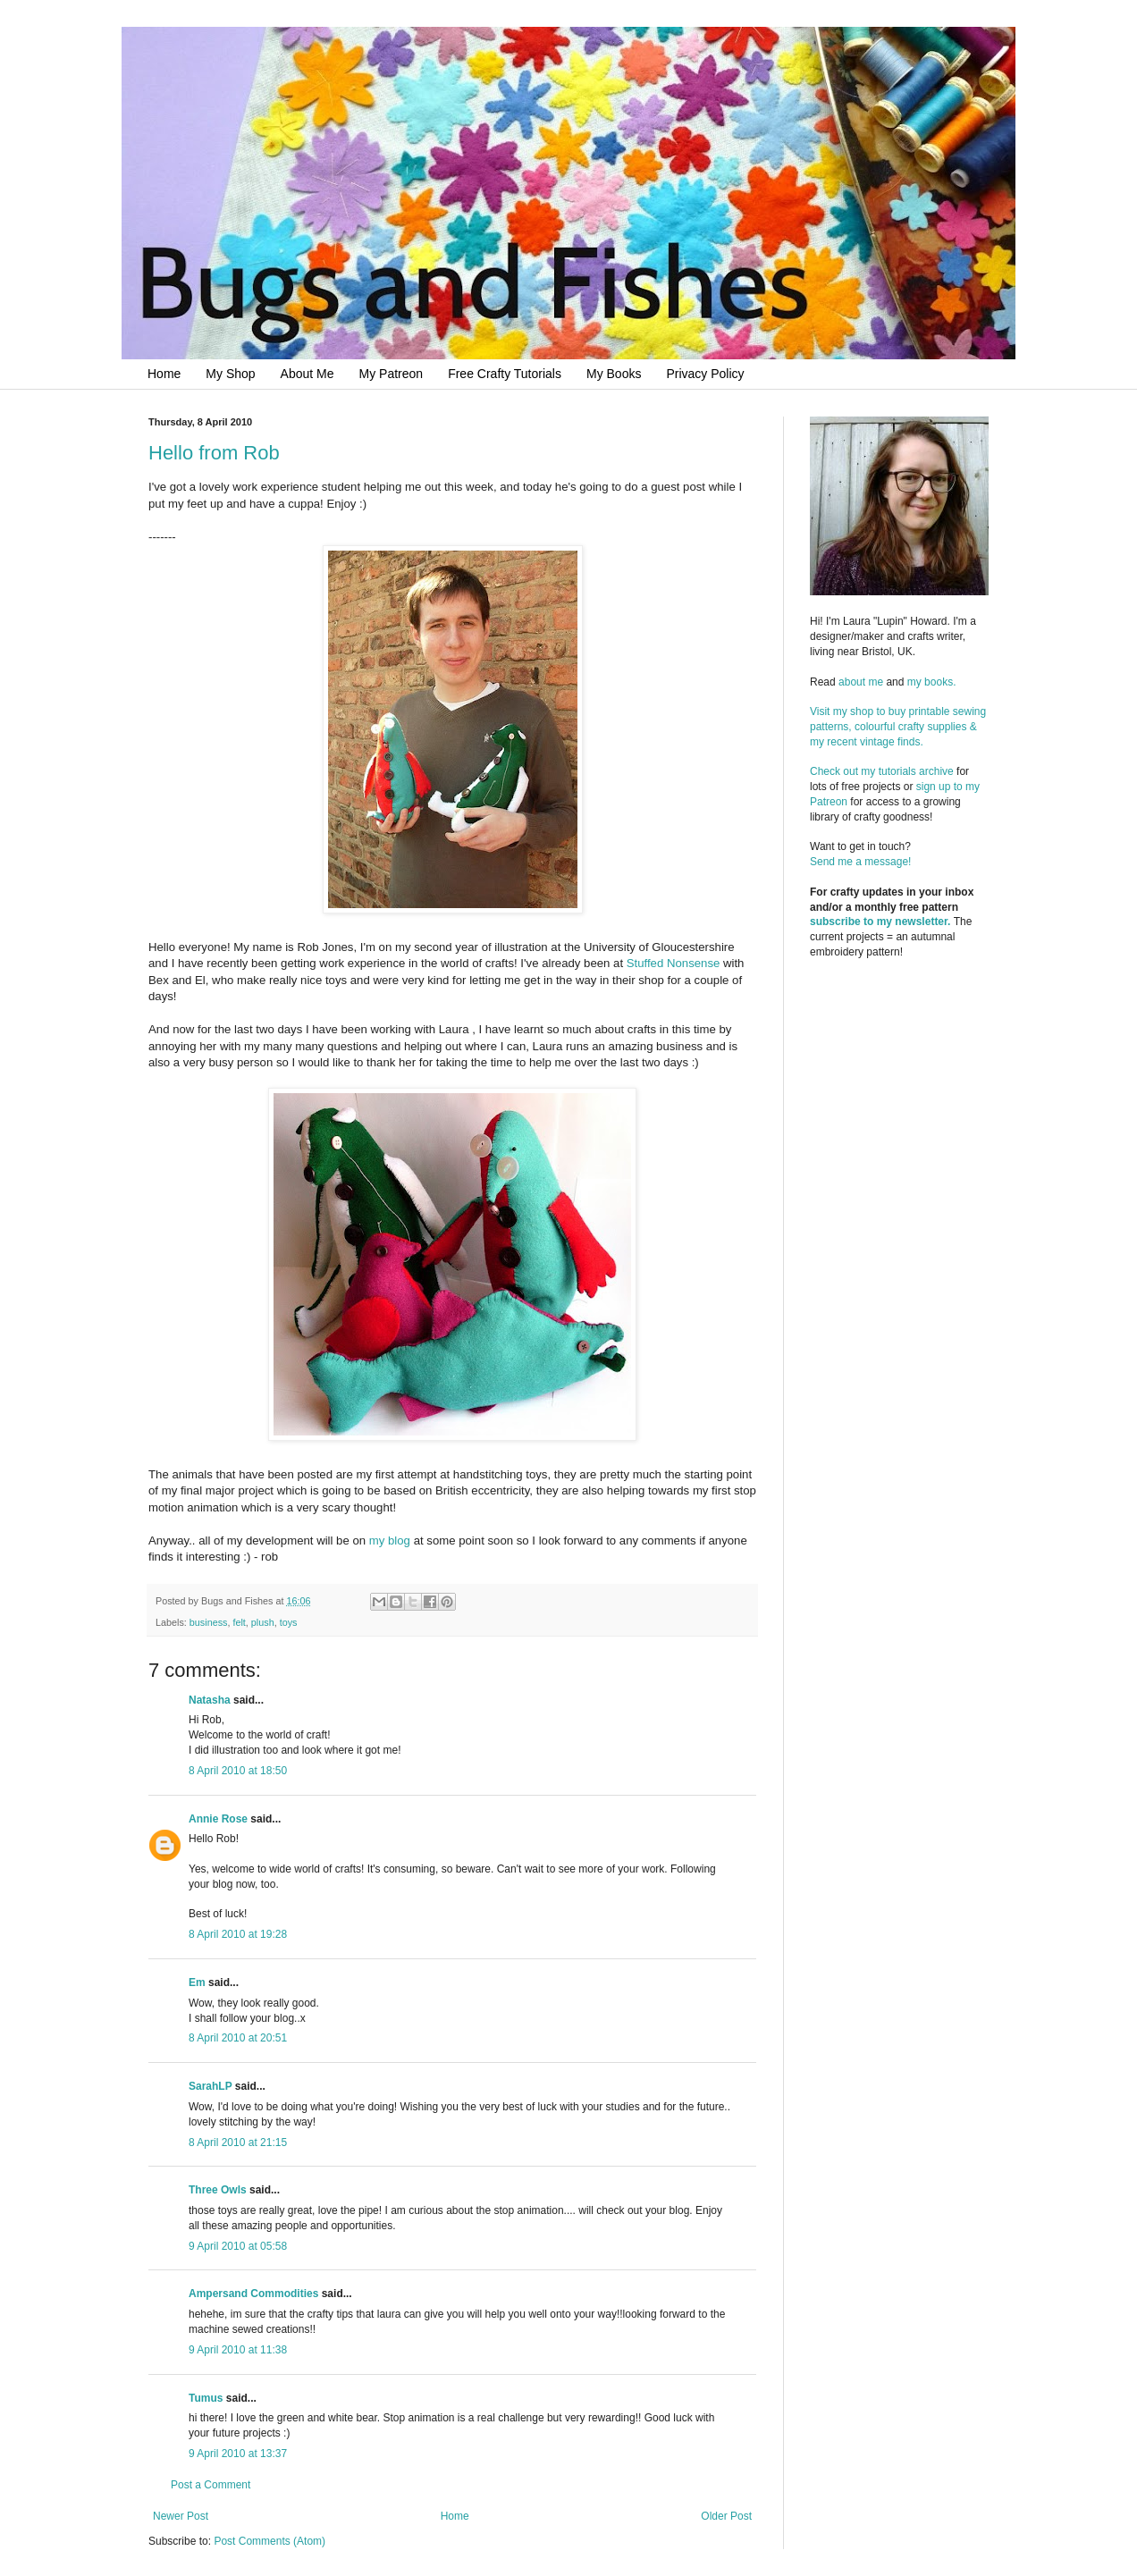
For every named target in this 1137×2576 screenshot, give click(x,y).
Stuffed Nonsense (675, 963)
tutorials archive (916, 771)
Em (197, 1982)
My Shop (230, 373)
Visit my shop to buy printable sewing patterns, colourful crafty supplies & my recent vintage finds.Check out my (899, 741)
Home (164, 373)
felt (238, 1622)
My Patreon (391, 373)
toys (289, 1622)
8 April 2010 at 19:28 (238, 1934)
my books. (931, 682)
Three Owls (218, 2190)
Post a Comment (210, 2485)
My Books (613, 373)
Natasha (210, 1700)
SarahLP (210, 2086)
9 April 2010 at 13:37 (238, 2453)
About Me (307, 373)
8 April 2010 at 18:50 (238, 1770)
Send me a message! (860, 861)
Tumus (206, 2398)
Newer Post (180, 2516)
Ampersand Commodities (253, 2293)
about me (860, 682)
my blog (391, 1540)
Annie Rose (218, 1819)
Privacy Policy (705, 373)
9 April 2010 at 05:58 (238, 2246)
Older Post (726, 2516)
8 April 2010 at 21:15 (238, 2142)
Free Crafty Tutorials (504, 373)
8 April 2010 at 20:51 (238, 2038)
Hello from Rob (214, 453)
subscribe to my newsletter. (880, 921)
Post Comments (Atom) (269, 2541)
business (209, 1622)
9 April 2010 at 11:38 (238, 2350)
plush (262, 1622)
